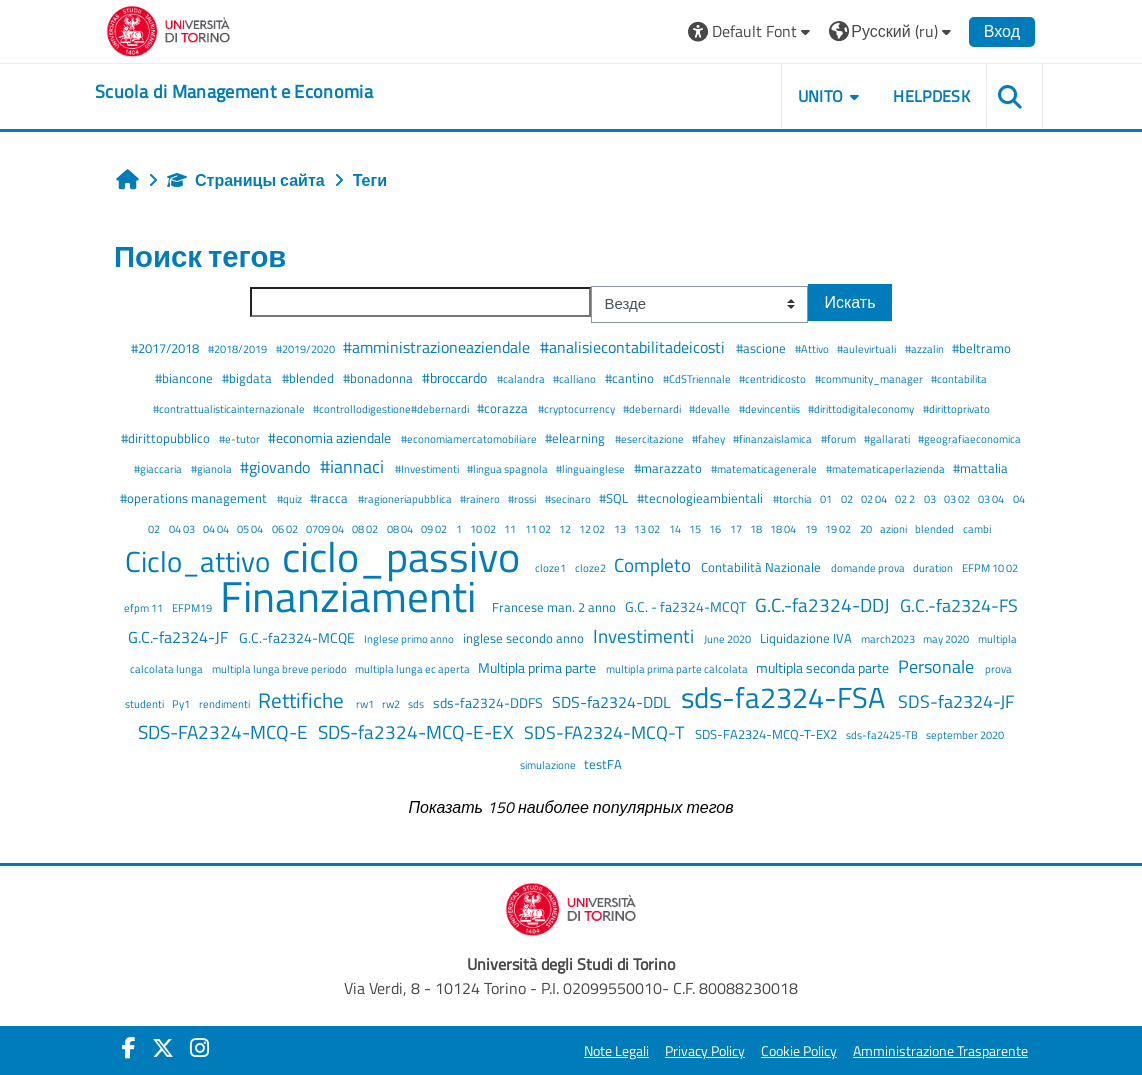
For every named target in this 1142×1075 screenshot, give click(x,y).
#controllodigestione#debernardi (392, 408)
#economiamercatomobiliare (470, 438)
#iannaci (354, 466)
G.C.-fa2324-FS (959, 605)
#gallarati (888, 438)
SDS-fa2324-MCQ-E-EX (418, 731)
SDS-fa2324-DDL (613, 702)
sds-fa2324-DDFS (489, 703)
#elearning (576, 438)
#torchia (793, 498)
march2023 (889, 638)
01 (827, 498)
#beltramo (981, 348)
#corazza (504, 408)
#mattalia (980, 468)
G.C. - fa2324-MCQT (687, 607)
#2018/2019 (238, 348)
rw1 (366, 703)
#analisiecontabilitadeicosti (634, 347)
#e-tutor (240, 438)
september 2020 (965, 734)
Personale (938, 666)
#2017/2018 (166, 348)
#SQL (615, 498)
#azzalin (925, 348)
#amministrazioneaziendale (438, 347)
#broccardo (456, 378)
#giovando (277, 467)
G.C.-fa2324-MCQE (298, 638)
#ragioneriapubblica (406, 498)
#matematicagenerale (765, 468)
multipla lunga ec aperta (413, 668)
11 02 (539, 528)
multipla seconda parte (824, 668)
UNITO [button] (821, 96)
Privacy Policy (705, 1051)
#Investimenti (428, 468)
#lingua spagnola (508, 468)
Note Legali (616, 1051)
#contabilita (959, 378)
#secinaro (569, 498)
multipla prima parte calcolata (678, 668)
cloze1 (551, 567)
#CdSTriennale (698, 378)
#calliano (575, 378)
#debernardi (653, 408)
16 (716, 528)
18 (757, 528)
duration (934, 567)
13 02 (648, 528)
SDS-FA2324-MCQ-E (225, 731)
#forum (839, 438)
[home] (234, 92)
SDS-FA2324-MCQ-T (606, 732)
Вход (1002, 31)
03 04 (992, 498)
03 (931, 498)
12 (566, 528)
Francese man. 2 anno (555, 607)
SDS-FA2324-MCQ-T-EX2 (767, 734)
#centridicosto (773, 378)
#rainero (481, 498)
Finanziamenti (352, 596)
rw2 (392, 703)
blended (935, 528)
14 (676, 528)
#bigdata (248, 378)
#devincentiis (770, 408)
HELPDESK (931, 96)
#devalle (710, 408)
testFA (603, 764)
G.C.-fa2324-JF (180, 637)
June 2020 (728, 638)
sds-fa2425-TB (883, 734)
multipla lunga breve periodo (280, 668)
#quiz (290, 498)
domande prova (869, 567)
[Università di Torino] (168, 29)
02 (848, 498)
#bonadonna (379, 378)
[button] (751, 31)
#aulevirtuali (867, 348)
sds (417, 703)
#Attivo (813, 348)
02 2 (906, 498)
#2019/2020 (306, 348)
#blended (309, 378)
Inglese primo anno (410, 638)
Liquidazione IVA (807, 638)
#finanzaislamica (773, 438)
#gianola (212, 468)
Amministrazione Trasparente (940, 1051)
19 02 (839, 528)
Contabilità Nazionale (762, 567)
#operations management (195, 498)
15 (696, 528)
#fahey (709, 438)
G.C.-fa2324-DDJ (824, 604)
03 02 (958, 498)
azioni (894, 528)
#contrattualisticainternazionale (230, 408)
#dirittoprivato (956, 408)
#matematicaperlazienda (886, 468)
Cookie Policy (799, 1051)
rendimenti (225, 703)
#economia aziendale (331, 438)
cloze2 (591, 567)
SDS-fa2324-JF (956, 701)
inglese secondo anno (525, 638)
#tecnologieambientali (701, 498)
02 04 (875, 498)
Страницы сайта (246, 180)
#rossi (523, 498)
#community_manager (870, 378)
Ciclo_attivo (200, 561)
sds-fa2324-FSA (786, 697)
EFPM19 (193, 607)
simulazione (549, 764)
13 (621, 528)
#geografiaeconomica (969, 438)
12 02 (593, 528)
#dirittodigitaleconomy (862, 408)
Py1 (182, 703)
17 (737, 528)
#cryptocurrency (577, 408)
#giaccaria (159, 468)
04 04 (217, 528)
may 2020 (947, 638)
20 (867, 528)
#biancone (185, 378)
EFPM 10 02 (990, 567)
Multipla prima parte (538, 668)
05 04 (251, 528)
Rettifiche (303, 700)
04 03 (183, 528)
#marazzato (669, 468)
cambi (977, 528)
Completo (654, 564)
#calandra (522, 378)
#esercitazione (650, 438)
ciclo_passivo (405, 556)
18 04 (784, 528)
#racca (330, 498)
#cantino (631, 378)
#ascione (762, 348)
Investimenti (645, 635)
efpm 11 (144, 607)
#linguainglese (591, 468)
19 (812, 528)
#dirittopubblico (167, 438)
